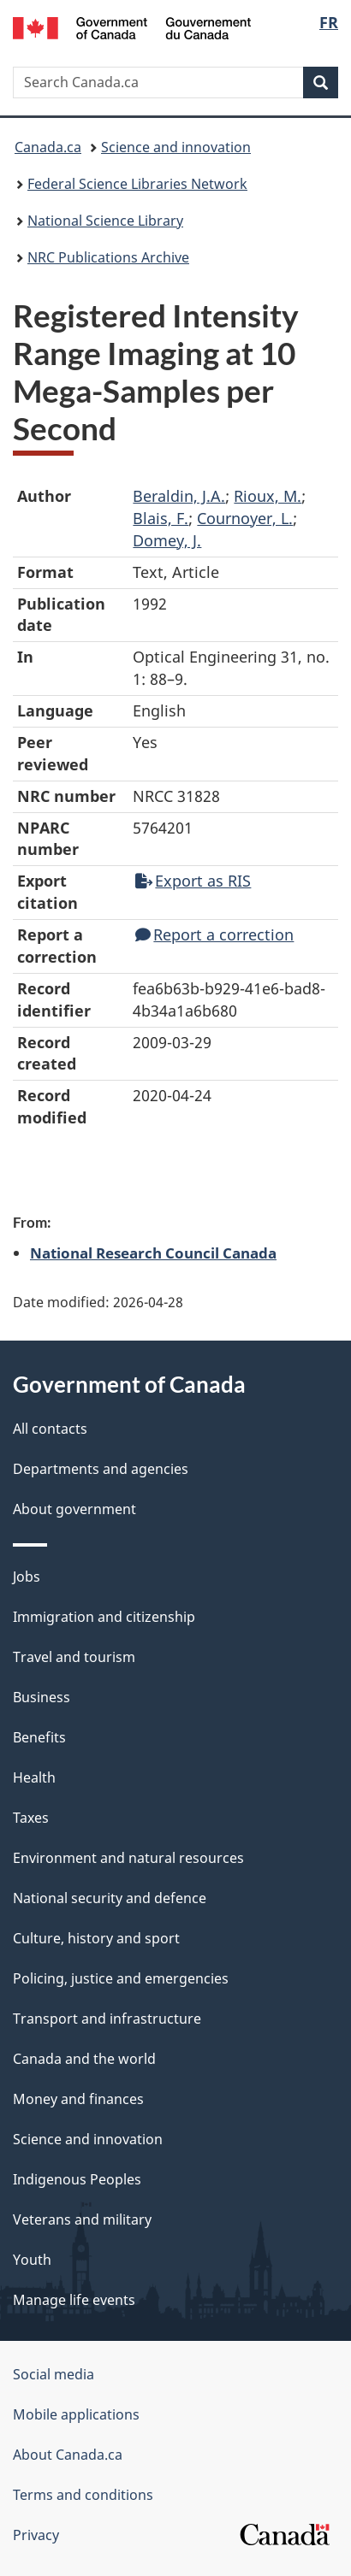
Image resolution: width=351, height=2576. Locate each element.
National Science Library (105, 220)
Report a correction (214, 934)
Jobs (26, 1576)
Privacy (36, 2535)
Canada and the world (84, 2058)
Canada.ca (48, 147)
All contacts (50, 1428)
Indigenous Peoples (77, 2179)
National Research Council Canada (153, 1252)
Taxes (31, 1817)
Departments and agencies (100, 1468)
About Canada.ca (67, 2454)
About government (74, 1509)
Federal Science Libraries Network (137, 183)
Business (41, 1697)
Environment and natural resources (128, 1857)
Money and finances (78, 2099)
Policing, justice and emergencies (121, 1978)
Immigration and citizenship (104, 1616)
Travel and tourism (74, 1657)
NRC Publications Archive (108, 257)
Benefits (39, 1737)
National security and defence (109, 1898)
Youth (32, 2259)
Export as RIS (193, 880)
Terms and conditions (83, 2494)
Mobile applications (76, 2414)
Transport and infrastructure (107, 2018)
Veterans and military (82, 2219)
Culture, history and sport (96, 1938)
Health (34, 1777)
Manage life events (74, 2299)
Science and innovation (176, 147)
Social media (53, 2374)
